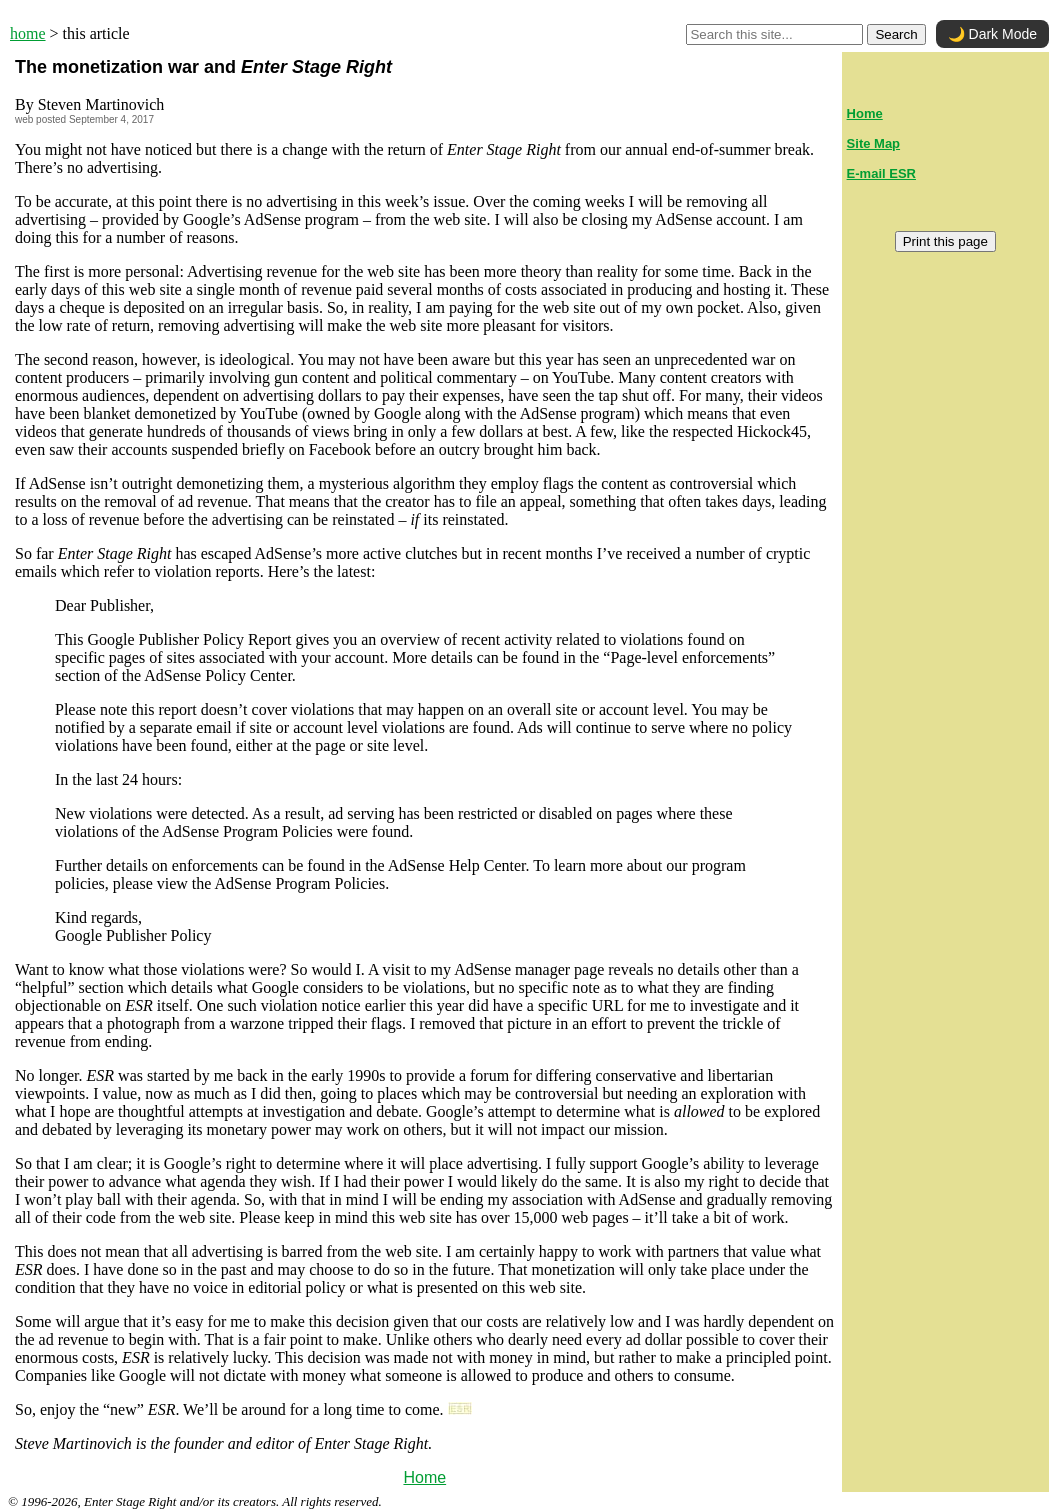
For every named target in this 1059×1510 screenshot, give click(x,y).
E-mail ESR (881, 173)
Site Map (873, 143)
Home (424, 1477)
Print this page (945, 241)
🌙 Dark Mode (992, 34)
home (28, 33)
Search (896, 34)
